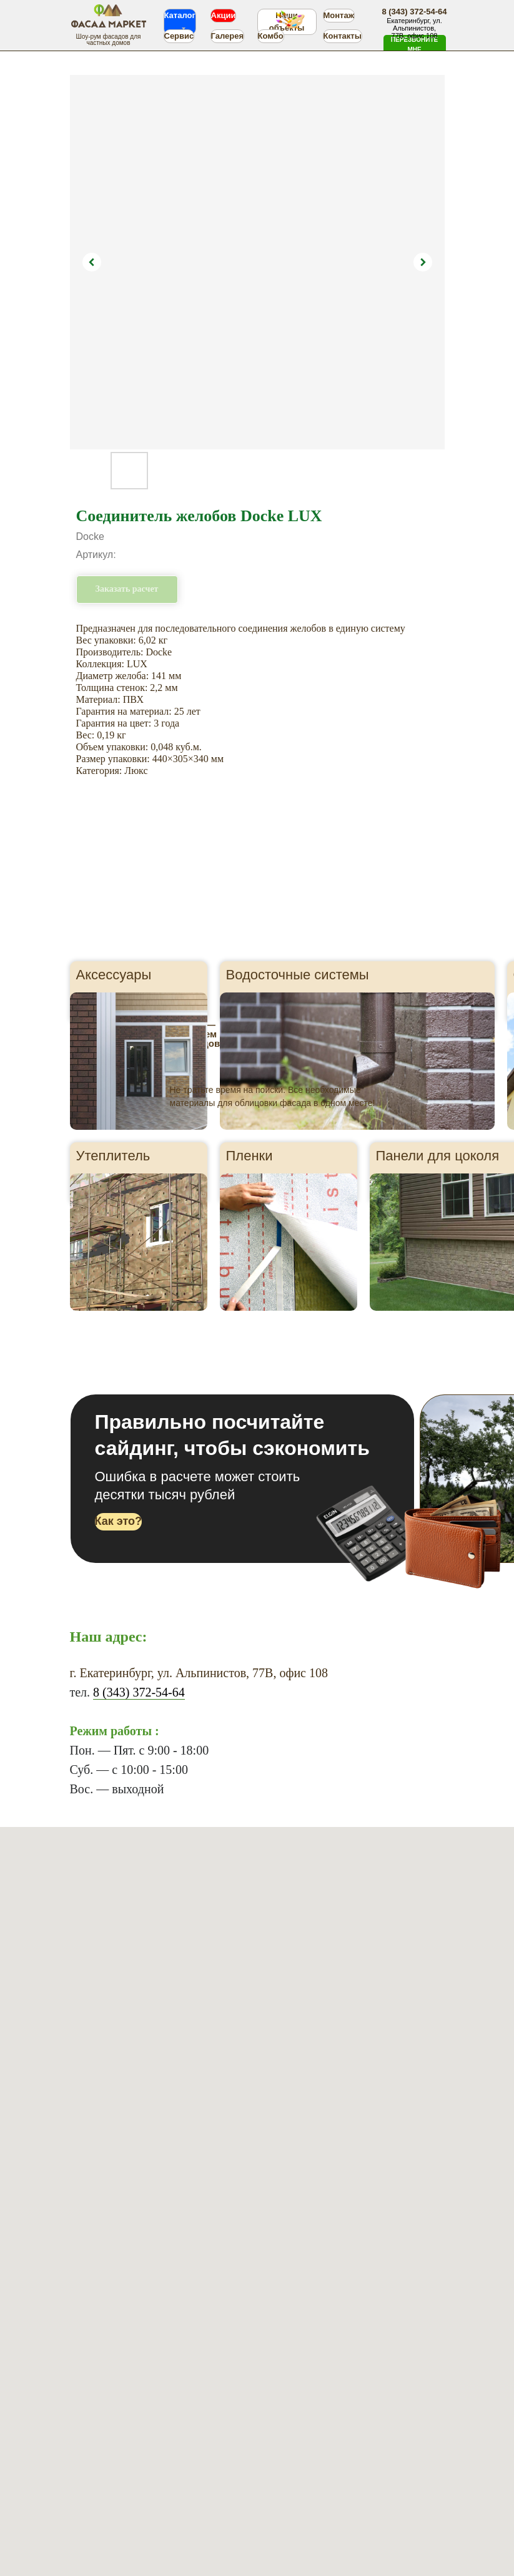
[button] (414, 44)
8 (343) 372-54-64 (139, 1692)
